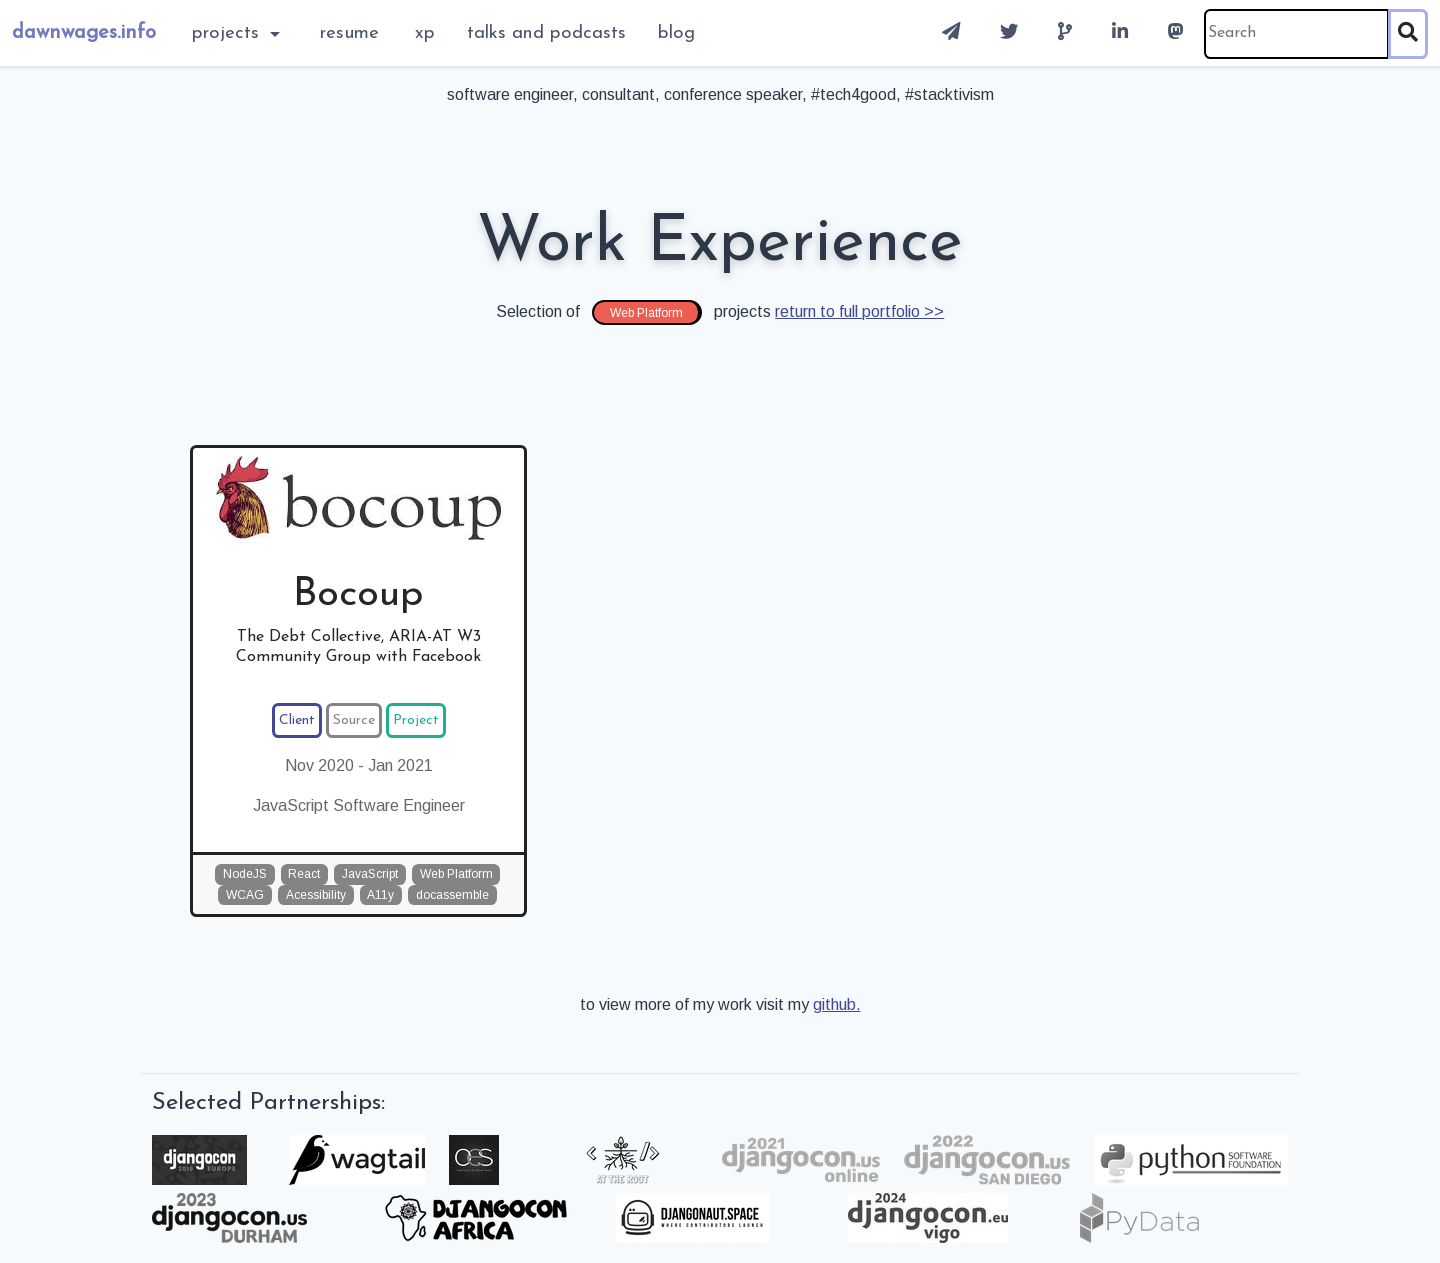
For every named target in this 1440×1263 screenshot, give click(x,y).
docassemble (452, 895)
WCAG (245, 895)
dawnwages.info (84, 33)
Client (297, 720)
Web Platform (456, 874)
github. (837, 1004)
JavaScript (370, 874)
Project (416, 720)
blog (676, 33)
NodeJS (245, 874)
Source (354, 720)
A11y (380, 895)
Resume (349, 33)
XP (425, 33)
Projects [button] (228, 33)
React (304, 874)
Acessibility (316, 895)
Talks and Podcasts (546, 33)
